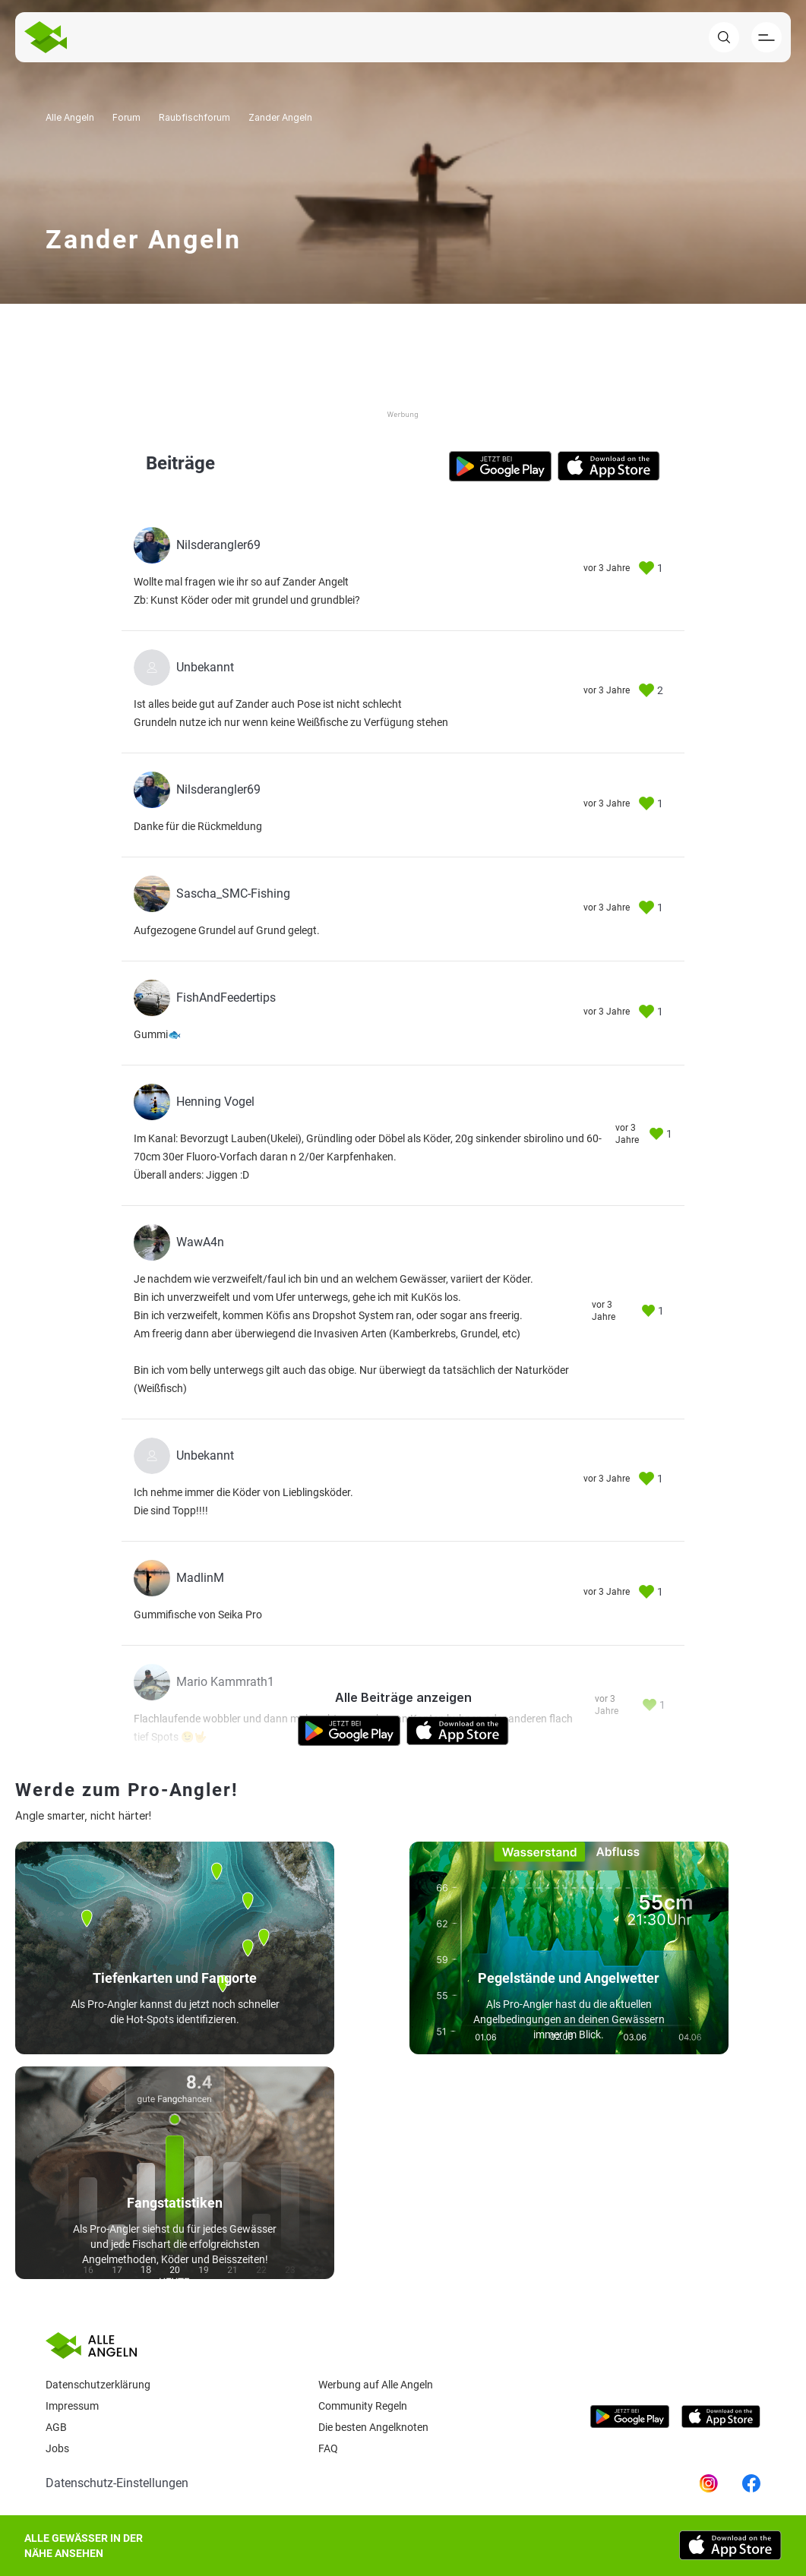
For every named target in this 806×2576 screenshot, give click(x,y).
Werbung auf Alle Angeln (375, 2385)
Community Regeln (362, 2406)
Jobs (57, 2448)
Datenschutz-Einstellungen (117, 2483)
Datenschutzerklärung (98, 2385)
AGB (56, 2427)
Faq (328, 2448)
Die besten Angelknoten (373, 2427)
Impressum (72, 2406)
